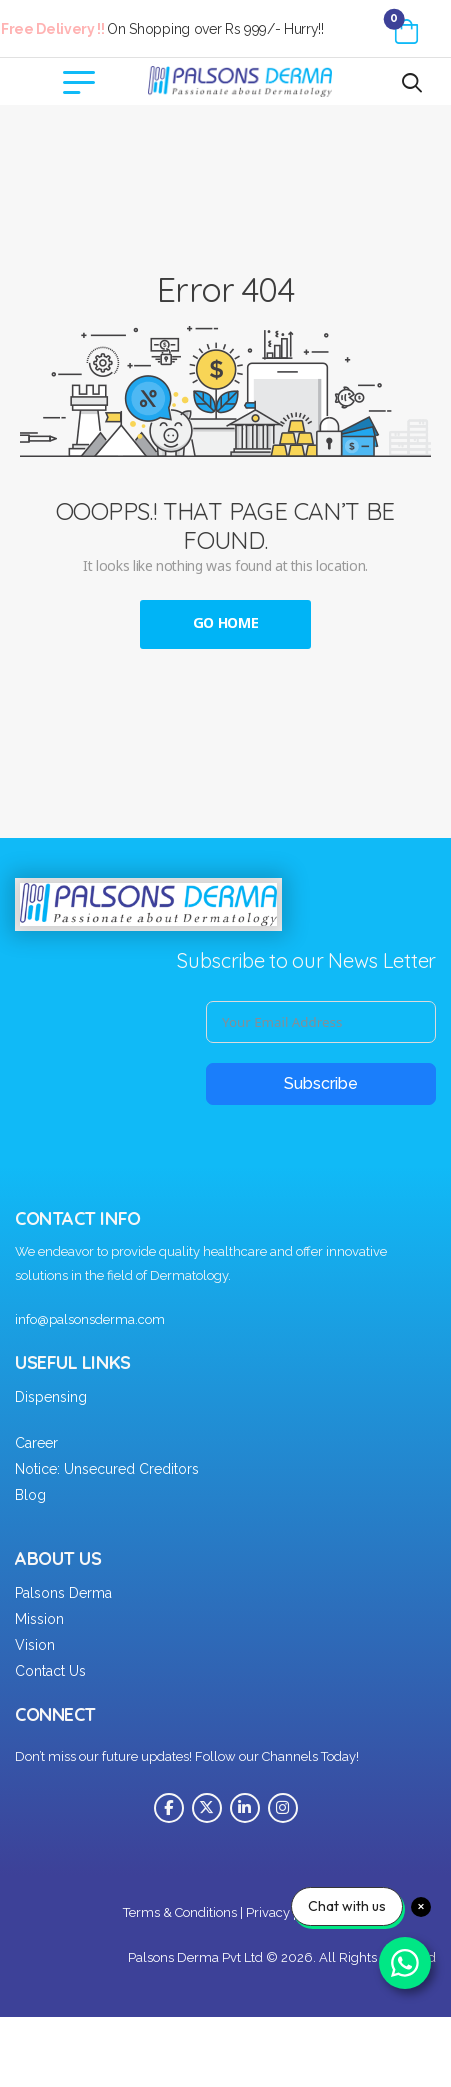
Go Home (226, 624)
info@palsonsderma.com (90, 1319)
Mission (39, 1619)
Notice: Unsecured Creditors (107, 1469)
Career (36, 1443)
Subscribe (321, 1083)
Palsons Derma (63, 1593)
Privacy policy (287, 1912)
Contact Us (50, 1671)
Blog (30, 1495)
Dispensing (51, 1397)
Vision (35, 1645)
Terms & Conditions (180, 1912)
